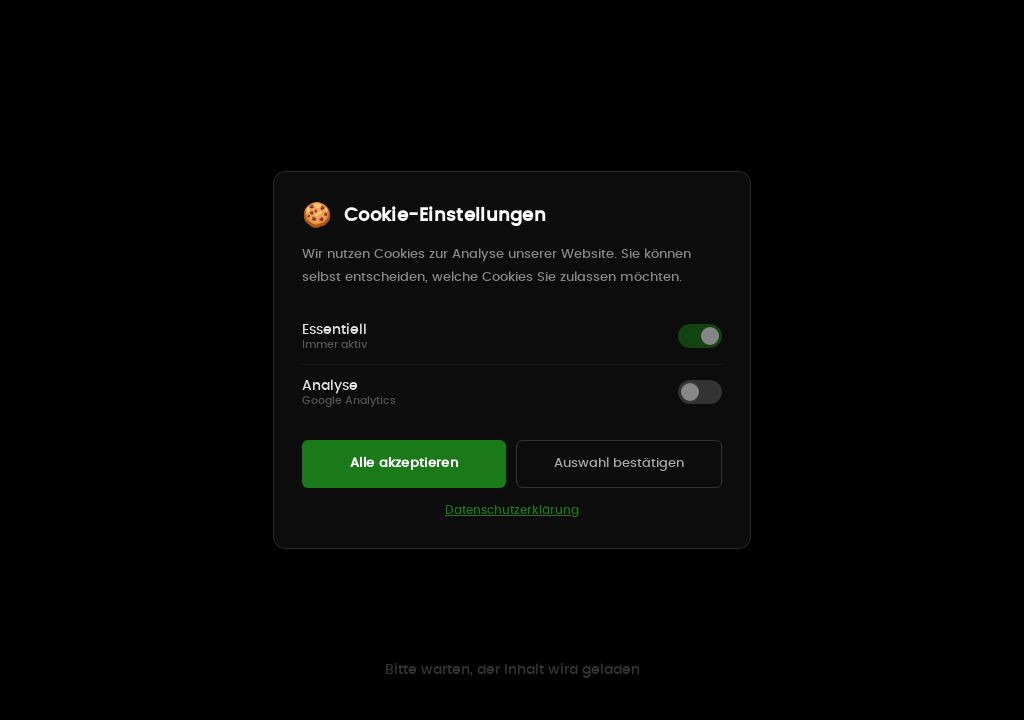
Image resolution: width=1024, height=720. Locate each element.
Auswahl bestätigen (619, 463)
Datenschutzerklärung (512, 510)
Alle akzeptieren (404, 463)
